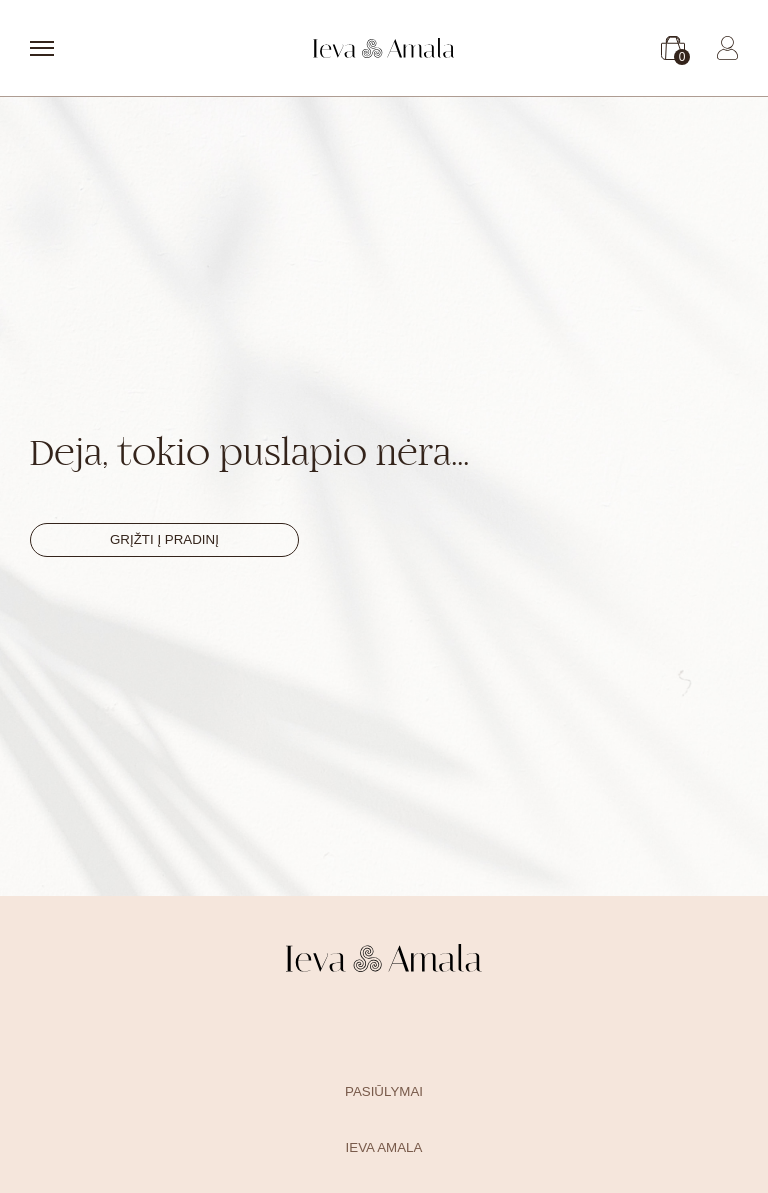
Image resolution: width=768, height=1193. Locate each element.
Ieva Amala (384, 1147)
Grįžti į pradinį (164, 539)
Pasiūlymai (384, 1091)
